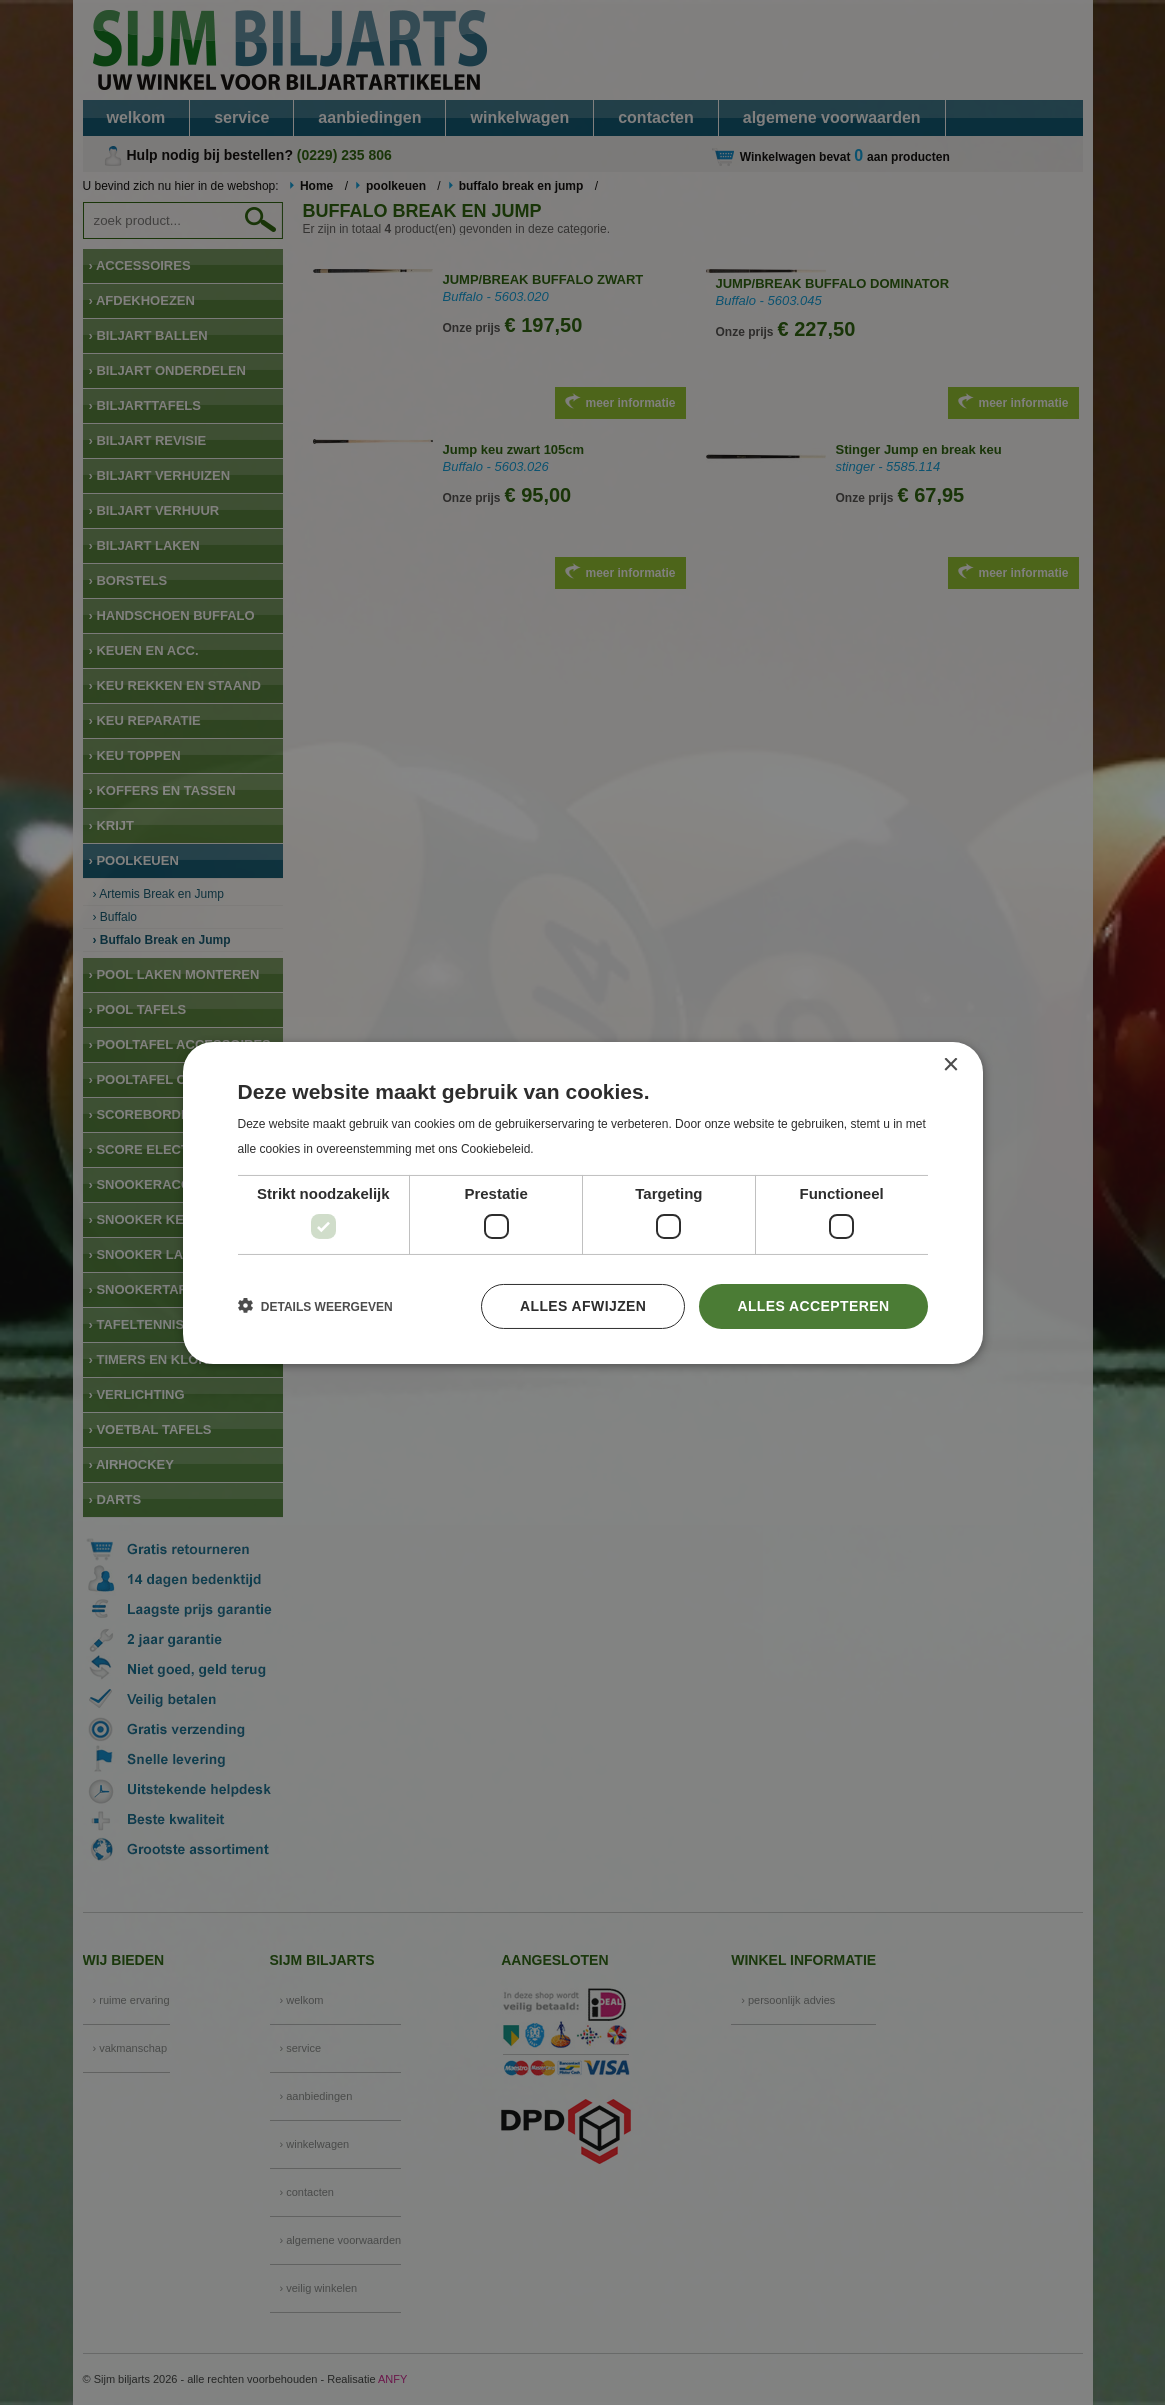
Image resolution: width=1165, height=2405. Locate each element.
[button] (315, 1306)
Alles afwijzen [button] (583, 1306)
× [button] (950, 1064)
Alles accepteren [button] (813, 1306)
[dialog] (582, 1202)
